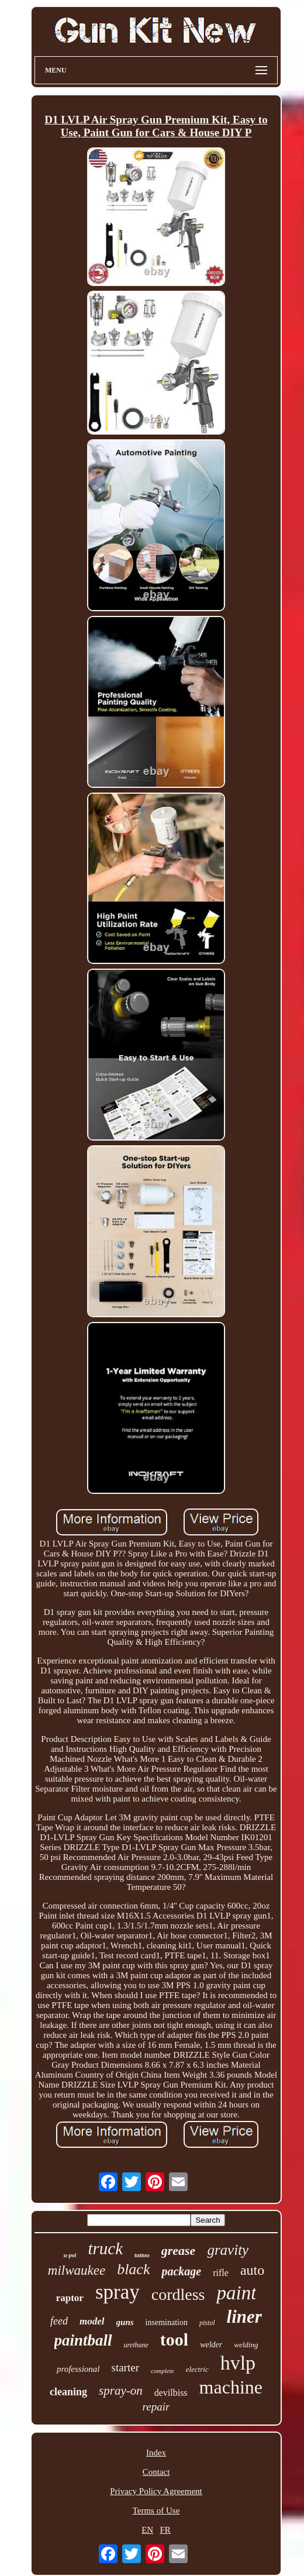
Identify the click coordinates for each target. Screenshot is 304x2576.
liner (244, 2316)
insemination (167, 2322)
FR (165, 2529)
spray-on (121, 2391)
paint (236, 2292)
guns (125, 2322)
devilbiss (171, 2393)
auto (252, 2270)
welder (211, 2344)
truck (105, 2248)
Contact (156, 2472)
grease (178, 2250)
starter (125, 2367)
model (92, 2321)
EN (147, 2529)
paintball (83, 2340)
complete (162, 2370)
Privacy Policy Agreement (156, 2491)
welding (246, 2344)
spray (117, 2292)
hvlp (237, 2363)
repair (156, 2407)
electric (197, 2369)
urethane (136, 2345)
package (181, 2271)
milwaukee (76, 2270)
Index (156, 2452)
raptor (70, 2297)
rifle (221, 2273)
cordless (178, 2294)
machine (230, 2387)
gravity (227, 2250)
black (133, 2269)
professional (78, 2369)
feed (59, 2321)
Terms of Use (156, 2510)
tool (174, 2339)
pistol (207, 2323)
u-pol (70, 2255)
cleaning (68, 2392)
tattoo (142, 2254)
